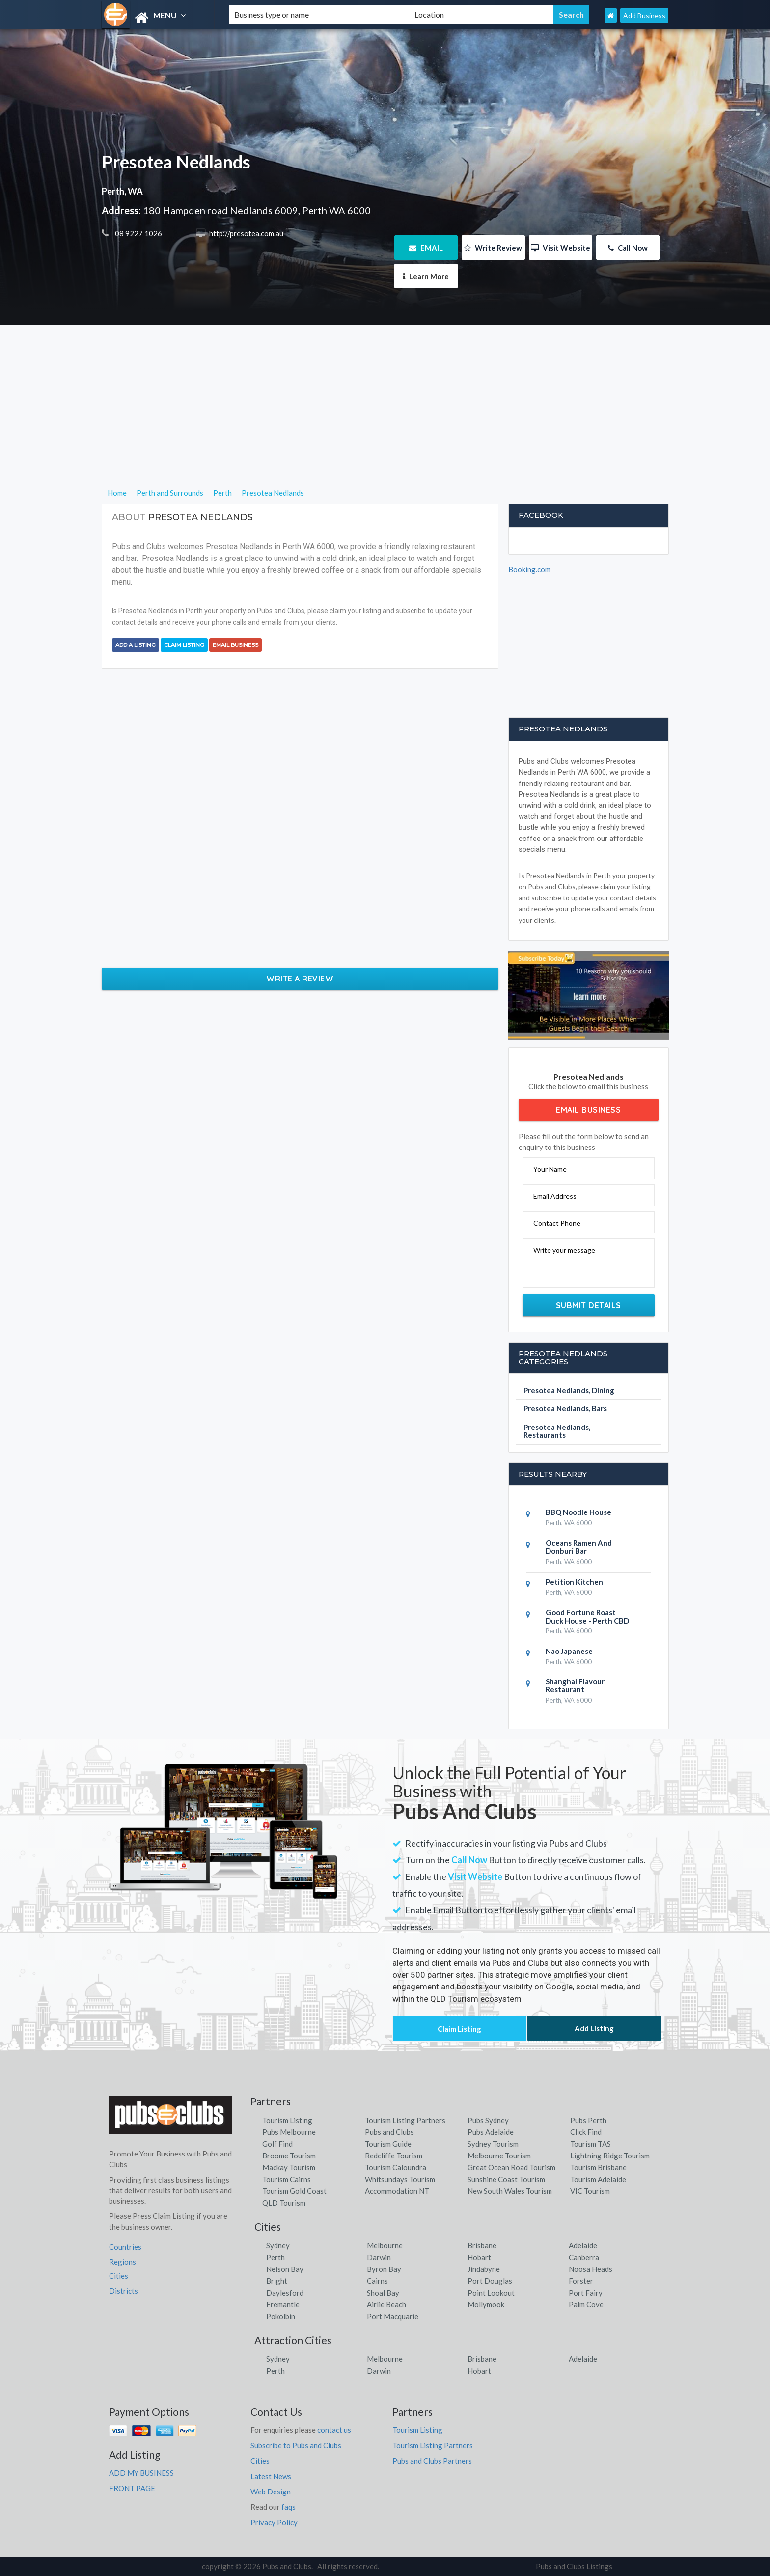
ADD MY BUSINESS (141, 2472)
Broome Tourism (289, 2155)
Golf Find (277, 2143)
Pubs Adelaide (491, 2132)
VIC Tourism (590, 2190)
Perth (275, 2257)
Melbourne (385, 2245)
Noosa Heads (590, 2269)
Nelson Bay (284, 2269)
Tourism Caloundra (395, 2167)
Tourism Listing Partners (405, 2120)
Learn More (426, 276)
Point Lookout (491, 2292)
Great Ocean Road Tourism (511, 2167)
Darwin (379, 2257)
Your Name (550, 1169)
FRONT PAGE (132, 2488)
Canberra (584, 2257)
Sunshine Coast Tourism (506, 2179)
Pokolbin (280, 2316)
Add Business (644, 15)
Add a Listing (135, 645)
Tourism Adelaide (598, 2179)
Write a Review (299, 978)
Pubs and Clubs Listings (574, 2566)
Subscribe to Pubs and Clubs (295, 2445)
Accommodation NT (397, 2190)
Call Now (628, 247)
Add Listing (594, 2028)
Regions (122, 2261)
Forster (581, 2280)
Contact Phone (556, 1223)
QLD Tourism (283, 2202)
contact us (334, 2429)
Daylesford (284, 2292)
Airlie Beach (386, 2304)
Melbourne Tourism (499, 2155)
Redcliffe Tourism (393, 2155)
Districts (123, 2290)
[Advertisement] (385, 418)
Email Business (235, 645)
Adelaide (583, 2245)
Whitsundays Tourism (400, 2179)
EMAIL (426, 247)
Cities (118, 2275)
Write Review (493, 247)
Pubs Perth (588, 2120)
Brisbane (482, 2245)
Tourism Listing (287, 2120)
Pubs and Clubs (389, 2132)
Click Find (586, 2132)
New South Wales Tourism (510, 2190)
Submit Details (588, 1305)
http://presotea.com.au (245, 233)
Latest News (270, 2476)
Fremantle (283, 2304)
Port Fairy (586, 2292)
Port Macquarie (392, 2316)
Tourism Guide (388, 2143)
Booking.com (529, 569)
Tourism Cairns (286, 2179)
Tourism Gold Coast (294, 2190)
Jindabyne (484, 2269)
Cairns (377, 2280)
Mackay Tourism (288, 2167)
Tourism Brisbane (598, 2167)
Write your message (564, 1250)
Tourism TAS (590, 2143)
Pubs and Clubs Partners (432, 2460)
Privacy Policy (274, 2522)
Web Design (270, 2491)
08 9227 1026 (137, 233)
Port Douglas (490, 2280)
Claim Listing (184, 645)
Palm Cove (586, 2304)
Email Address (555, 1196)
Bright (276, 2280)
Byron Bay (384, 2269)
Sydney (278, 2245)
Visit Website (560, 247)
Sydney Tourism (493, 2143)
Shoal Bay (383, 2292)
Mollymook (486, 2304)
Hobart (479, 2257)
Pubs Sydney (488, 2120)
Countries (125, 2246)
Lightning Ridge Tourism (610, 2155)
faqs (288, 2506)
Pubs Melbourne (289, 2132)
